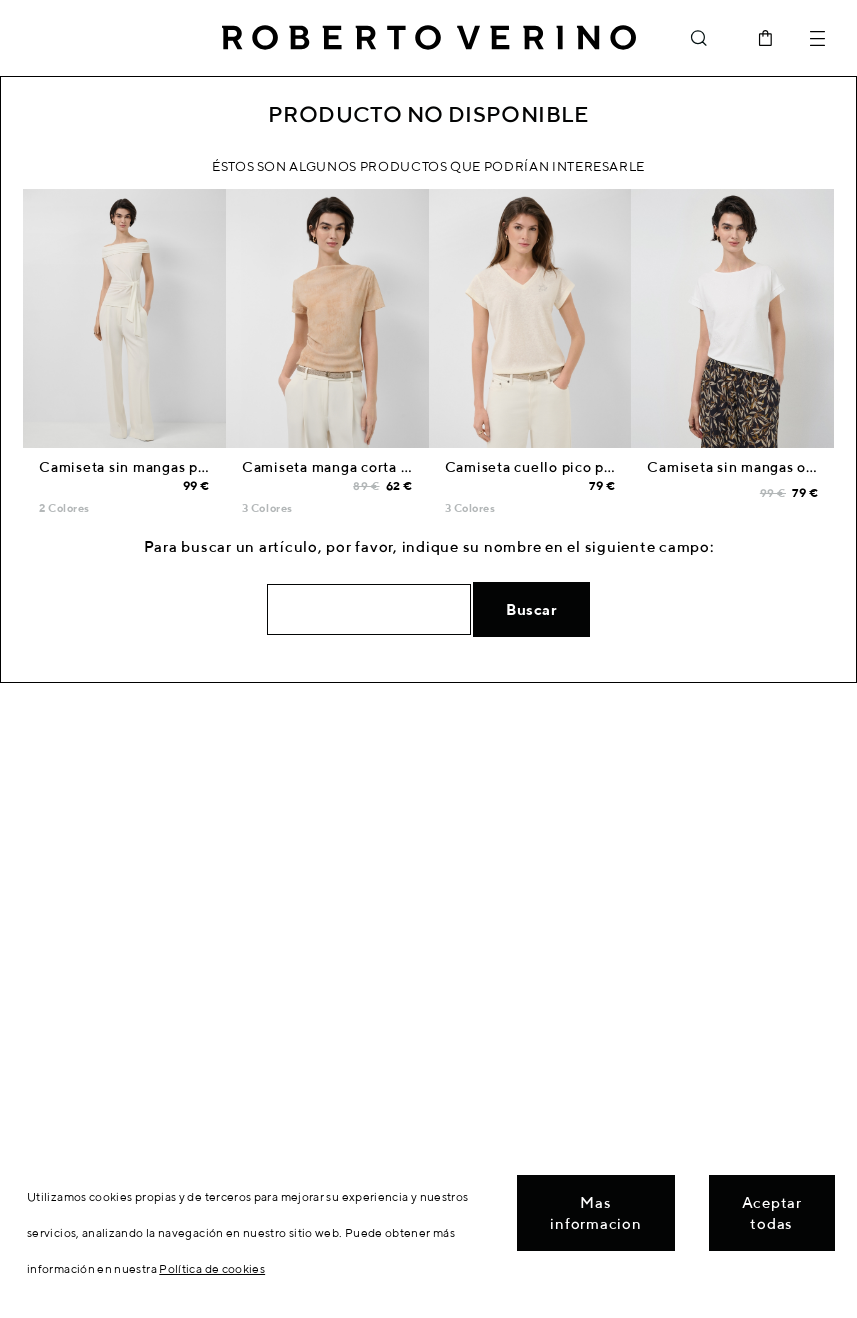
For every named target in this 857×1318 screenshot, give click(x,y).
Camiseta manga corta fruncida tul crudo (384, 467)
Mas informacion (595, 1213)
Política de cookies (212, 1268)
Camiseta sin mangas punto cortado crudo (185, 467)
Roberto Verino (429, 38)
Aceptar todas (772, 1213)
